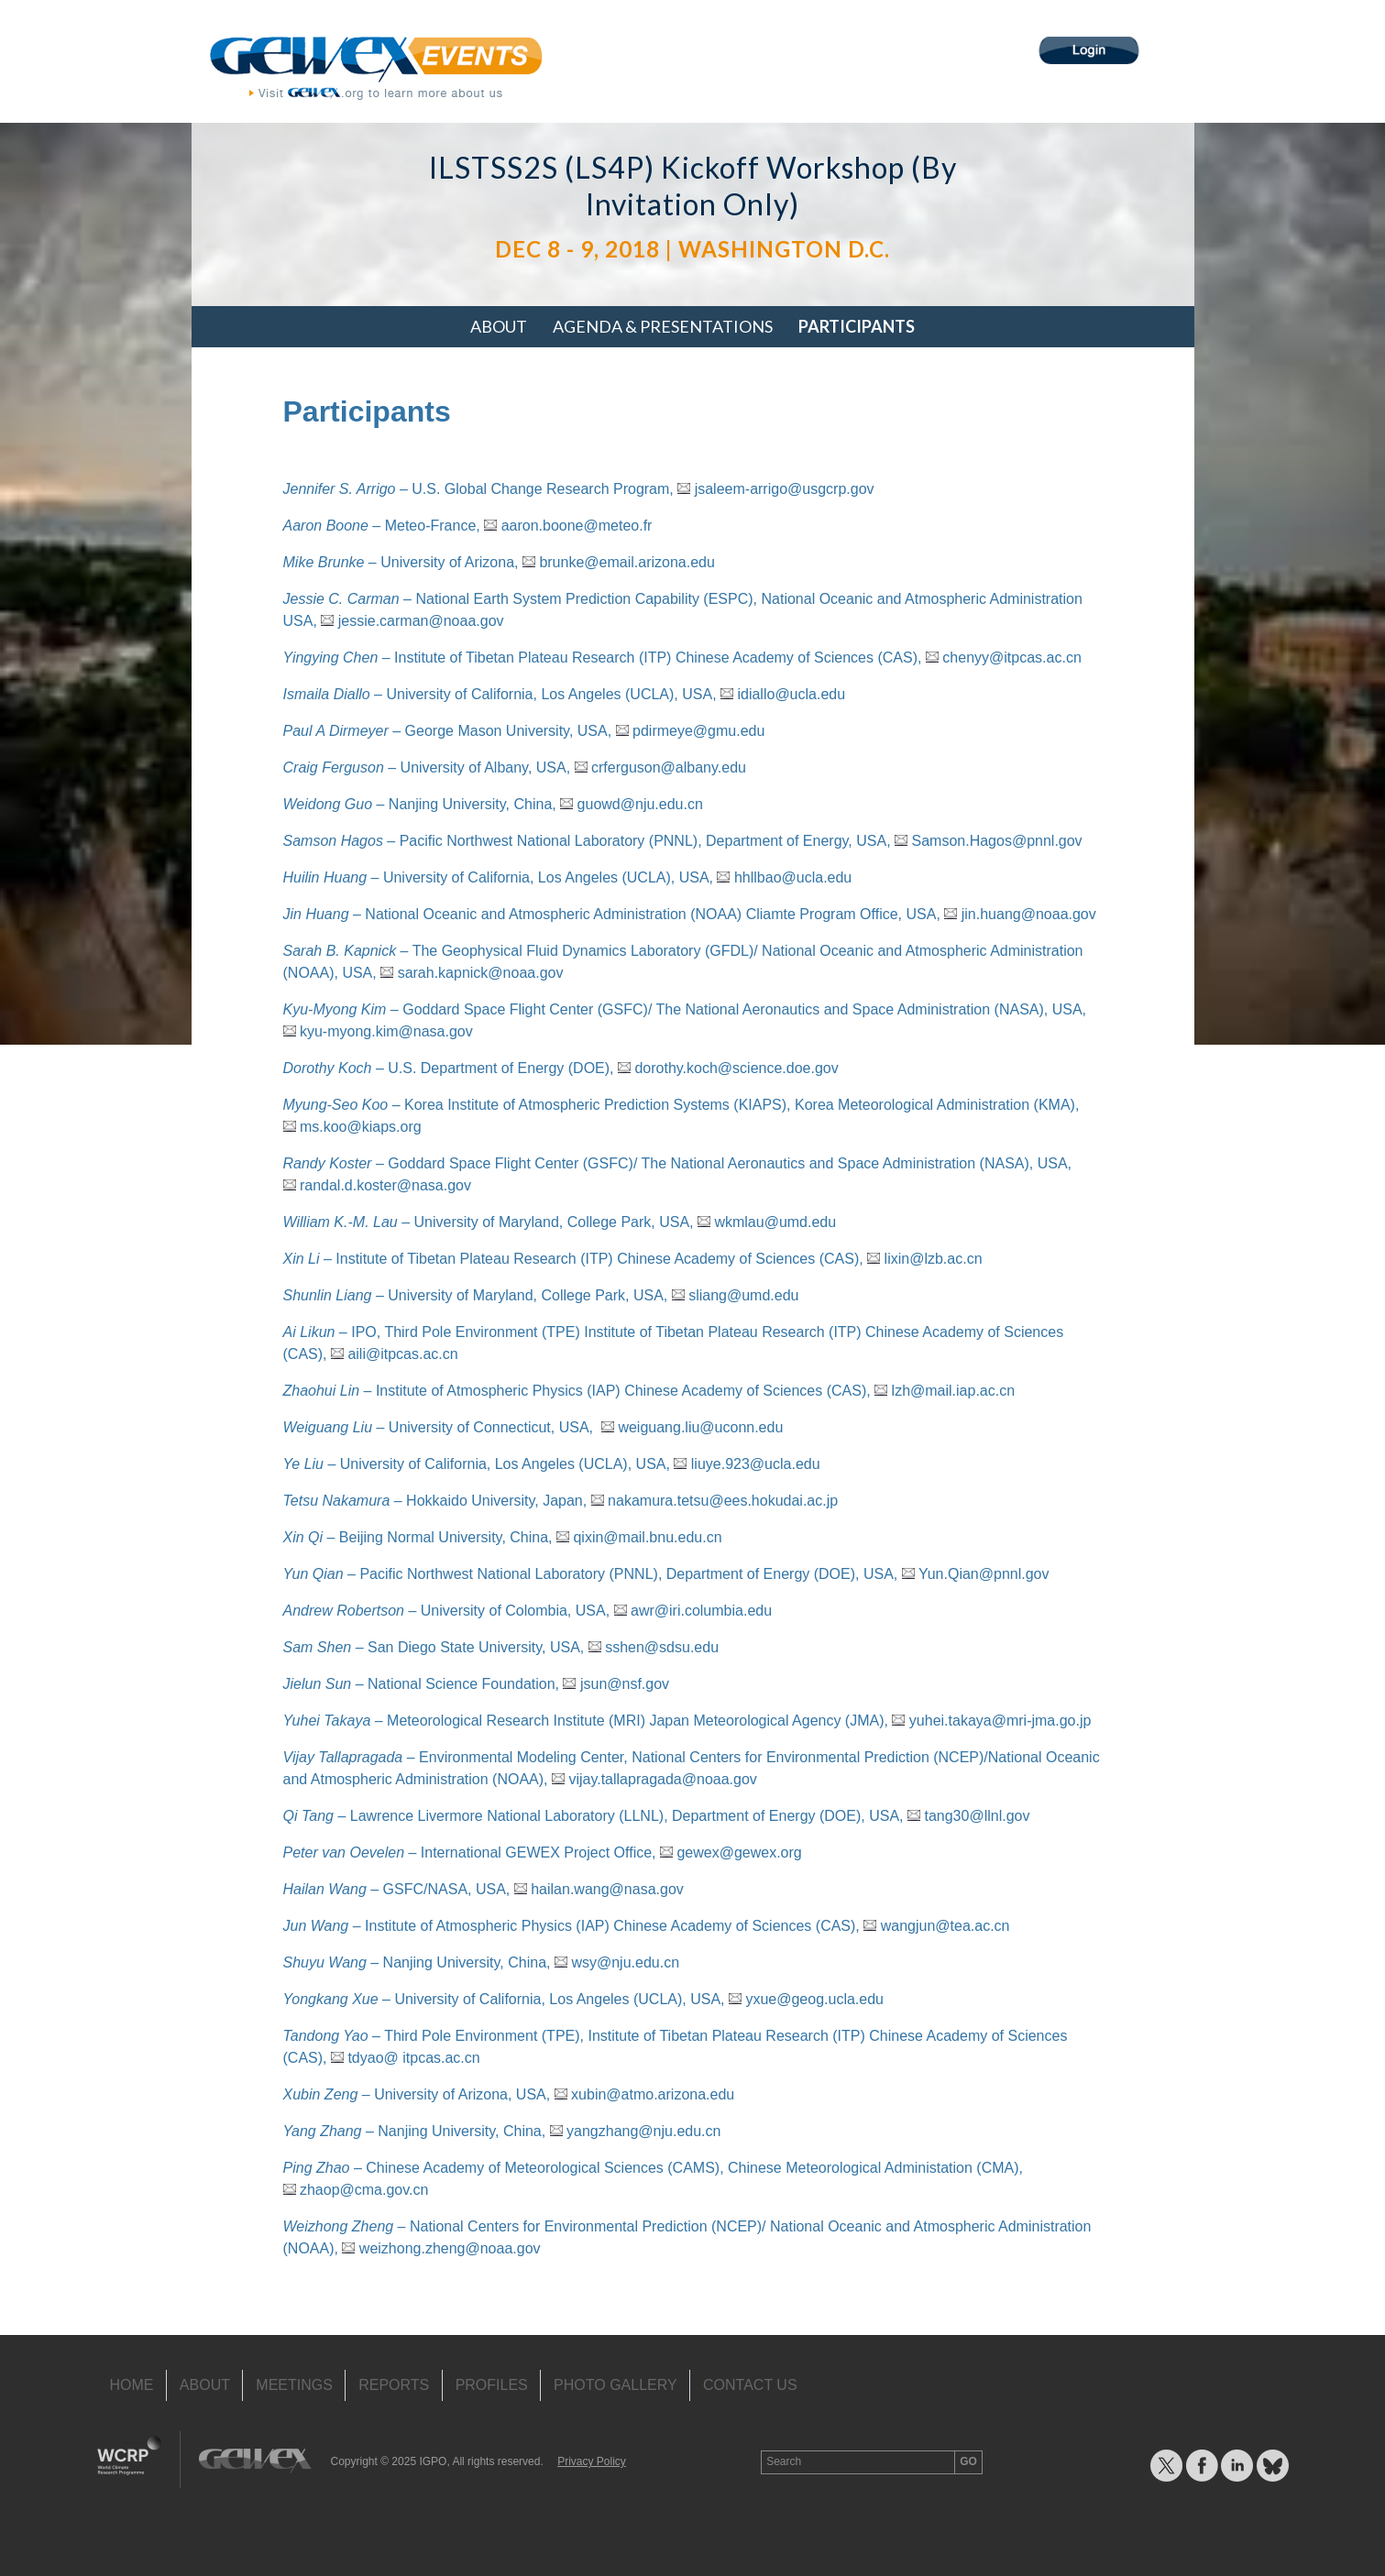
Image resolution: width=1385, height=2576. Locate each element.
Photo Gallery (615, 2385)
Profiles (492, 2385)
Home (132, 2385)
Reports (393, 2385)
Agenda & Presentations (663, 326)
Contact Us (750, 2385)
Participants (856, 326)
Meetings (294, 2385)
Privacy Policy (591, 2461)
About (498, 326)
